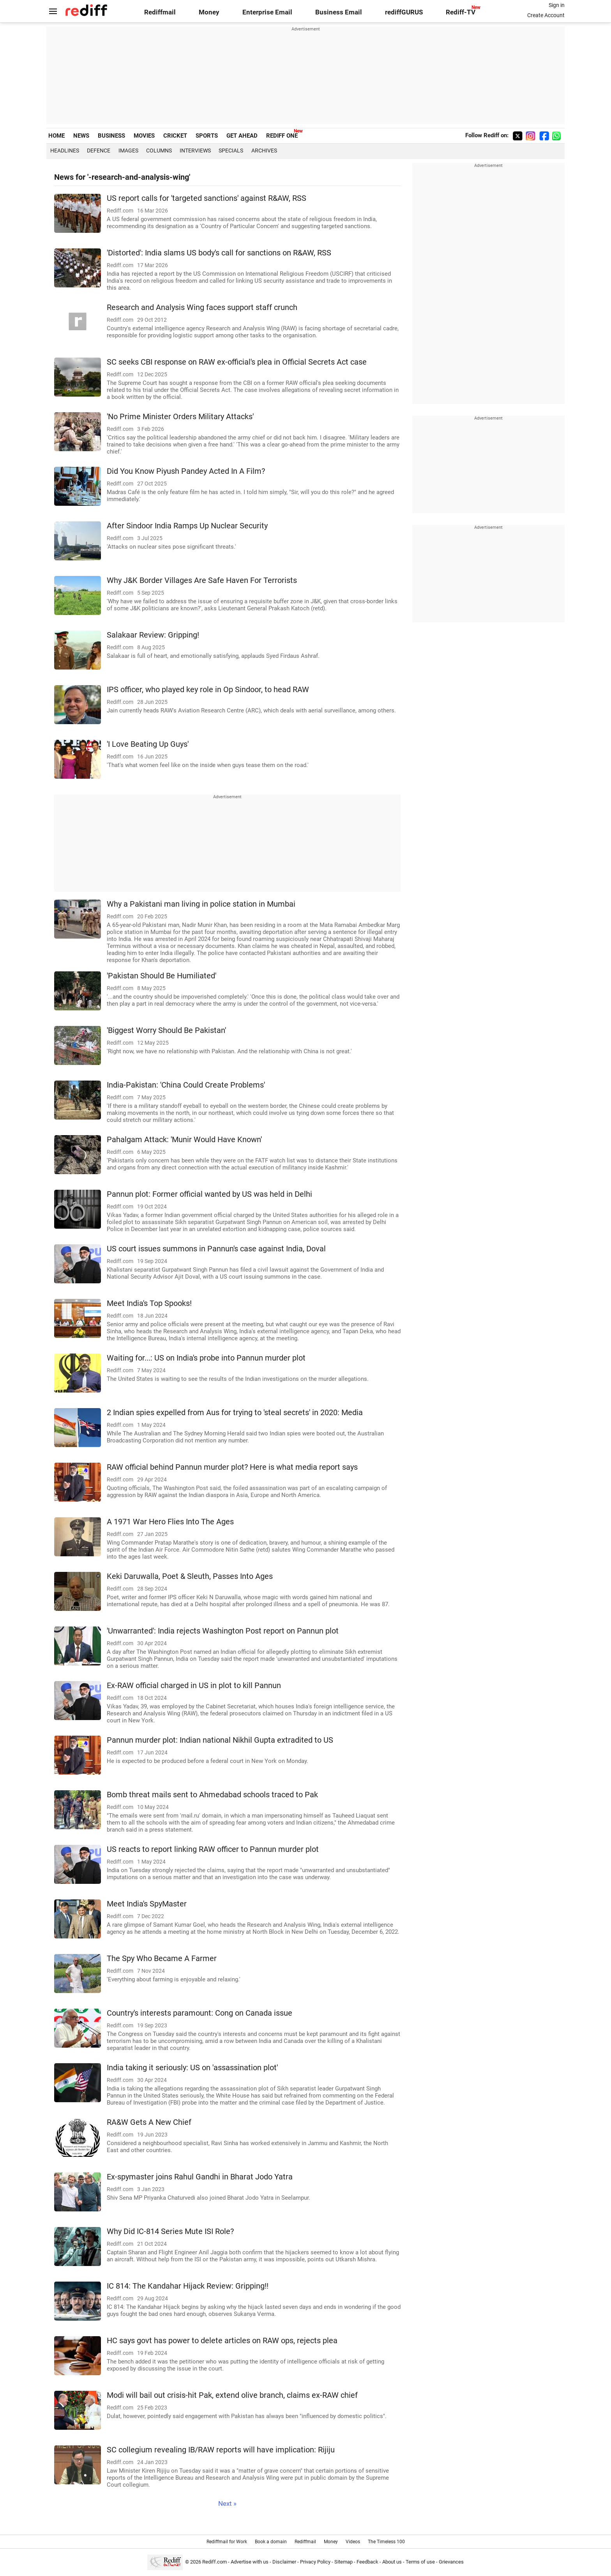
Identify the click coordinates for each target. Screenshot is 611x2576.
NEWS (81, 135)
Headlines (64, 150)
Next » (227, 2503)
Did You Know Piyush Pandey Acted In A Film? (186, 471)
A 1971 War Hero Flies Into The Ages (170, 1521)
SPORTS (207, 135)
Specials (231, 150)
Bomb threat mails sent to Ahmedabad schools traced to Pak (212, 1794)
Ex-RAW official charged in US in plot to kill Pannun (194, 1685)
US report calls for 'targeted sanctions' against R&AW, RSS (206, 198)
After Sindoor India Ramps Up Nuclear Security (187, 525)
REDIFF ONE (282, 135)
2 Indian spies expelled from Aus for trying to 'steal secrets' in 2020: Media (235, 1412)
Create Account (546, 15)
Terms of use (420, 2562)
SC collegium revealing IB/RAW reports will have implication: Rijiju (221, 2449)
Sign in (557, 5)
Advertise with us (249, 2562)
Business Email (338, 12)
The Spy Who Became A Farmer (162, 1958)
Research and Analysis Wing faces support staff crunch (202, 307)
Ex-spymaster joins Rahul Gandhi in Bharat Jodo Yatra (200, 2176)
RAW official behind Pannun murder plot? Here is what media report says (232, 1467)
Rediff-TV (460, 12)
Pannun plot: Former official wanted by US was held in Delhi (209, 1194)
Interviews (195, 150)
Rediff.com (214, 2562)
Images (128, 150)
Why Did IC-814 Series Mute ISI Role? (170, 2231)
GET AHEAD (242, 135)
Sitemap (343, 2562)
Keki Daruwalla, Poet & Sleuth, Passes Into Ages (190, 1576)
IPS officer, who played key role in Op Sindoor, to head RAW (208, 689)
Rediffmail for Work (227, 2541)
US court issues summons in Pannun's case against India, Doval (216, 1248)
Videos (353, 2541)
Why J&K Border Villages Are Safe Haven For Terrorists (202, 580)
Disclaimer (284, 2562)
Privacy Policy (315, 2562)
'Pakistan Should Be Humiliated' (161, 975)
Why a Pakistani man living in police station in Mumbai (201, 904)
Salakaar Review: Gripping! (153, 635)
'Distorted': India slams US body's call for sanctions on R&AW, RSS (219, 252)
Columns (159, 150)
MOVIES (144, 135)
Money (209, 12)
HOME (56, 135)
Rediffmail (160, 12)
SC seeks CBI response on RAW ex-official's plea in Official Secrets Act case (237, 362)
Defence (98, 150)
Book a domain (271, 2541)
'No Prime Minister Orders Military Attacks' (180, 416)
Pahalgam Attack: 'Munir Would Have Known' (184, 1139)
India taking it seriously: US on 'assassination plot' (192, 2067)
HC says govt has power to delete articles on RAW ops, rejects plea (222, 2340)
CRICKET (175, 135)
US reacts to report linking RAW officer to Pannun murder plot (213, 1849)
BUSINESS (111, 135)
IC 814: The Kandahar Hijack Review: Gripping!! (187, 2286)
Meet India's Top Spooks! (149, 1303)
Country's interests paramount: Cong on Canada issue (199, 2013)
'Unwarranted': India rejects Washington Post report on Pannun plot (223, 1630)
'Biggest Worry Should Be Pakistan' (166, 1030)
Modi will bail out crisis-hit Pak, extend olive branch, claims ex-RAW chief (232, 2395)
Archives (264, 150)
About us (392, 2562)
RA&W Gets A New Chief (149, 2122)
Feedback (367, 2562)
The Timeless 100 (386, 2541)
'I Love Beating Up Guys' (148, 744)
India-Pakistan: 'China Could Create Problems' (186, 1085)
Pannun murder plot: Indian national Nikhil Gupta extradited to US (220, 1740)
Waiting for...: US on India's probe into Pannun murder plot (206, 1358)
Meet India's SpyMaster (147, 1903)
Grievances (451, 2562)
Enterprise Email (267, 12)
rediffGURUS (404, 12)
